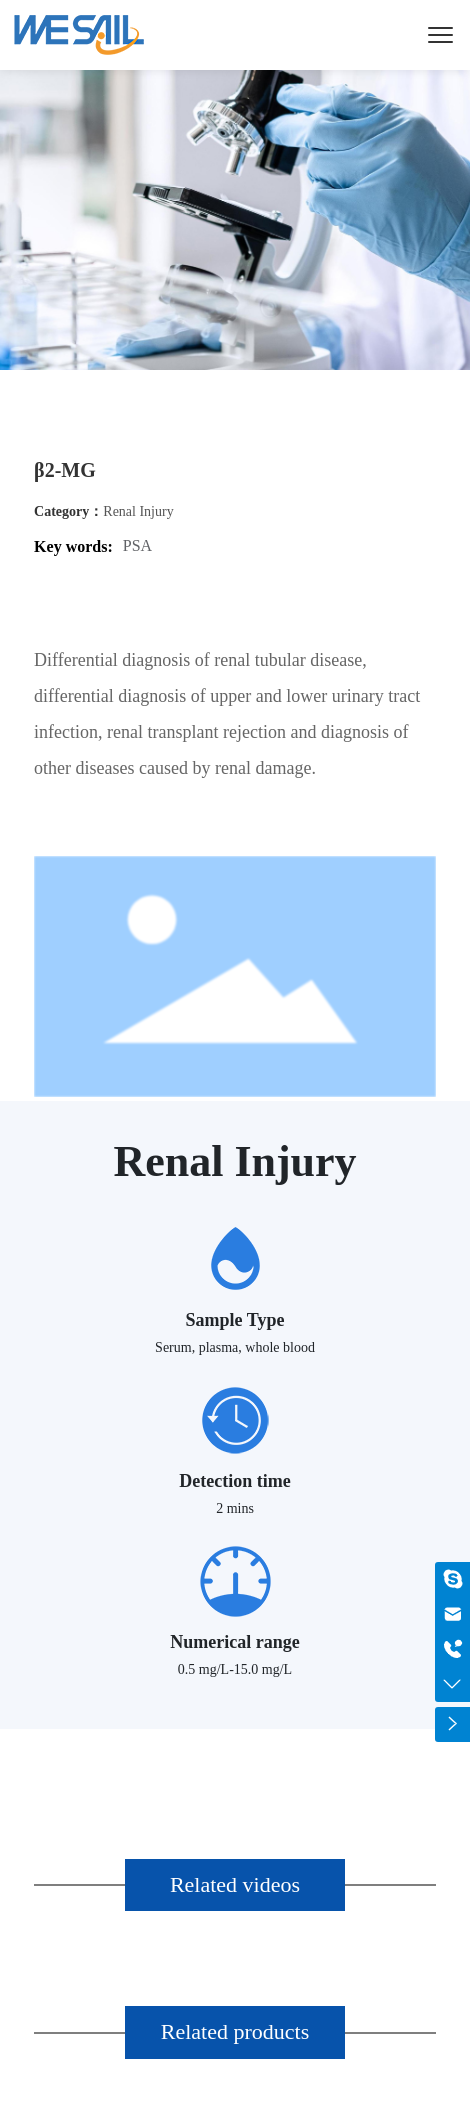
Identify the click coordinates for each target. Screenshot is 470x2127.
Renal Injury (138, 511)
